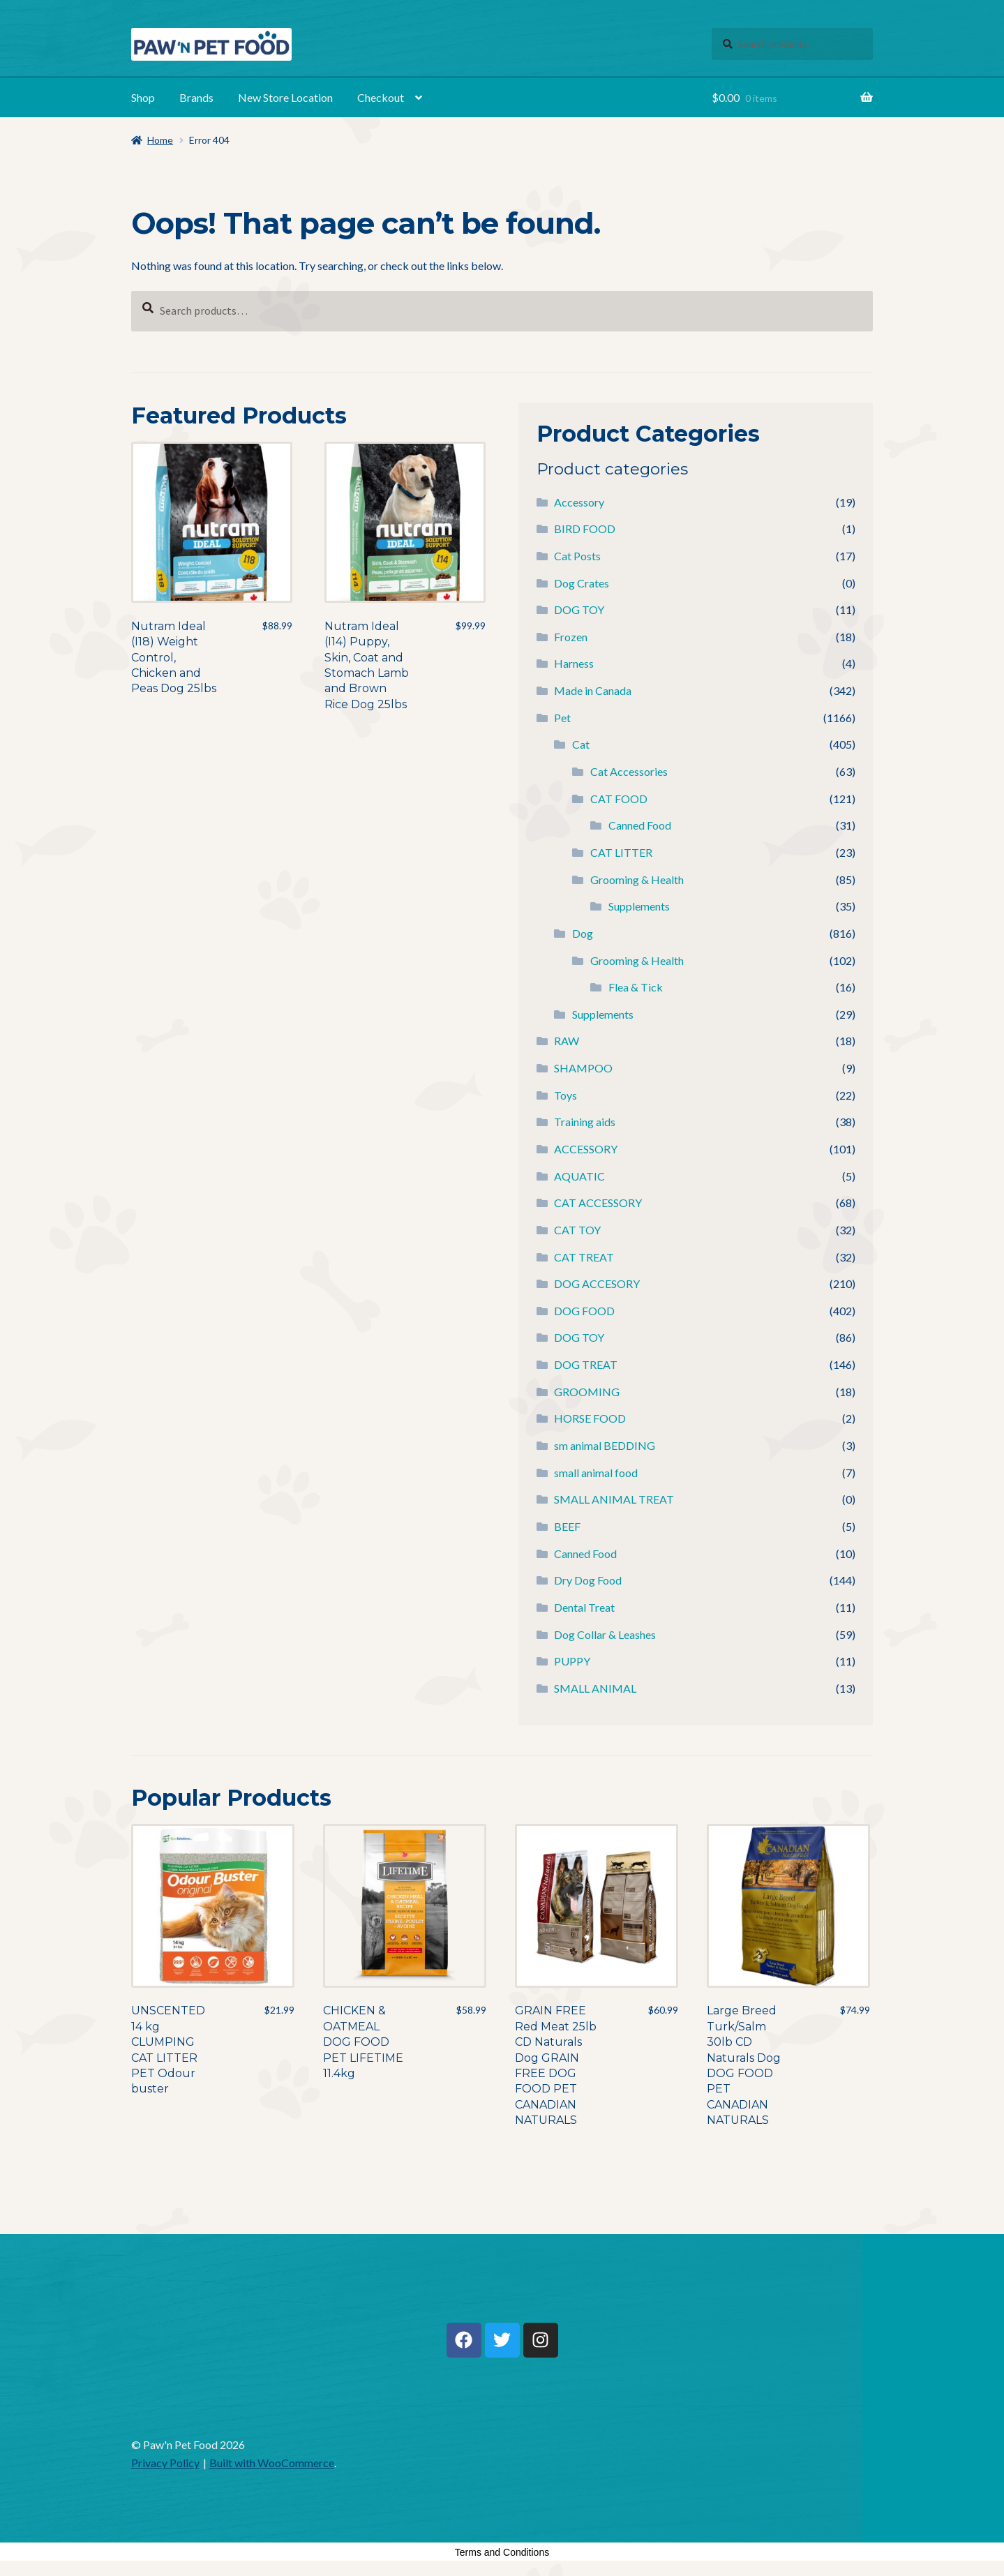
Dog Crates (581, 583)
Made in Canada (592, 690)
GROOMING (587, 1391)
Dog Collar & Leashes (605, 1634)
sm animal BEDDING (604, 1445)
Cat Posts (577, 555)
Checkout (380, 97)
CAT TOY (577, 1229)
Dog (582, 933)
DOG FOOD (584, 1310)
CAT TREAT (584, 1257)
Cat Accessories (629, 771)
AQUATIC (579, 1176)
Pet (562, 717)
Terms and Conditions (502, 2552)
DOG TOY (579, 609)
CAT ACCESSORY (598, 1202)
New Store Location (285, 97)
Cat (581, 744)
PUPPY (572, 1661)
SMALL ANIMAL (595, 1688)
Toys (565, 1095)
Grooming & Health (637, 879)
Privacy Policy (165, 2462)
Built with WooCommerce (271, 2462)
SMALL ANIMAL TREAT (614, 1499)
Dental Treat (584, 1607)
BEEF (567, 1526)
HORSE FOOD (590, 1418)
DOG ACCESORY (597, 1283)
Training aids (584, 1121)
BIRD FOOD (584, 528)
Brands (196, 97)
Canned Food (639, 825)
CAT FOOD (618, 798)
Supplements (639, 906)
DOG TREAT (585, 1364)
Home (160, 140)
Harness (574, 663)
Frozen (570, 636)
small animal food (596, 1472)
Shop (143, 97)
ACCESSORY (585, 1148)
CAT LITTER (621, 852)
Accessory (579, 502)
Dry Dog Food (588, 1580)
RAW (566, 1040)
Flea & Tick (635, 987)
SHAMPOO (583, 1067)
